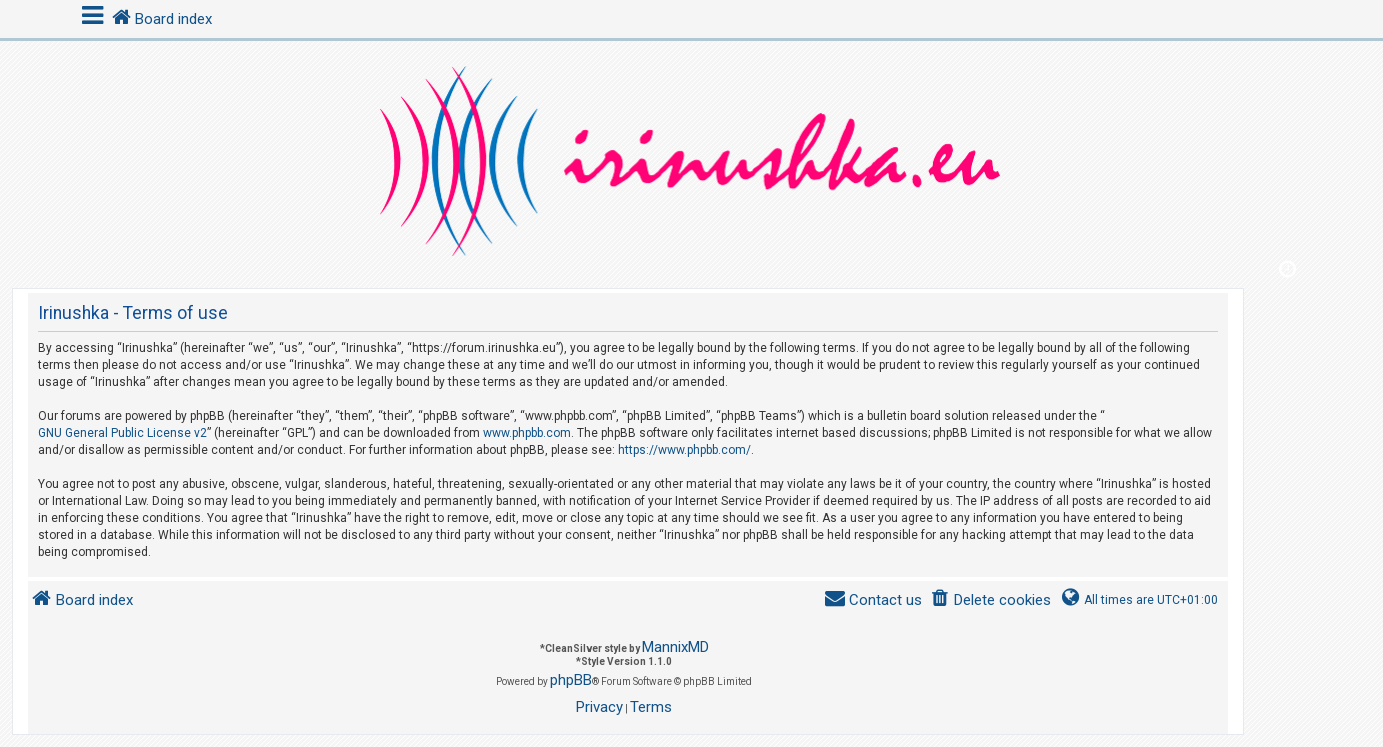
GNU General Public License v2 (122, 433)
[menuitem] (990, 600)
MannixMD (675, 647)
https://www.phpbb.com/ (684, 450)
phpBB (571, 680)
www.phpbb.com (527, 433)
